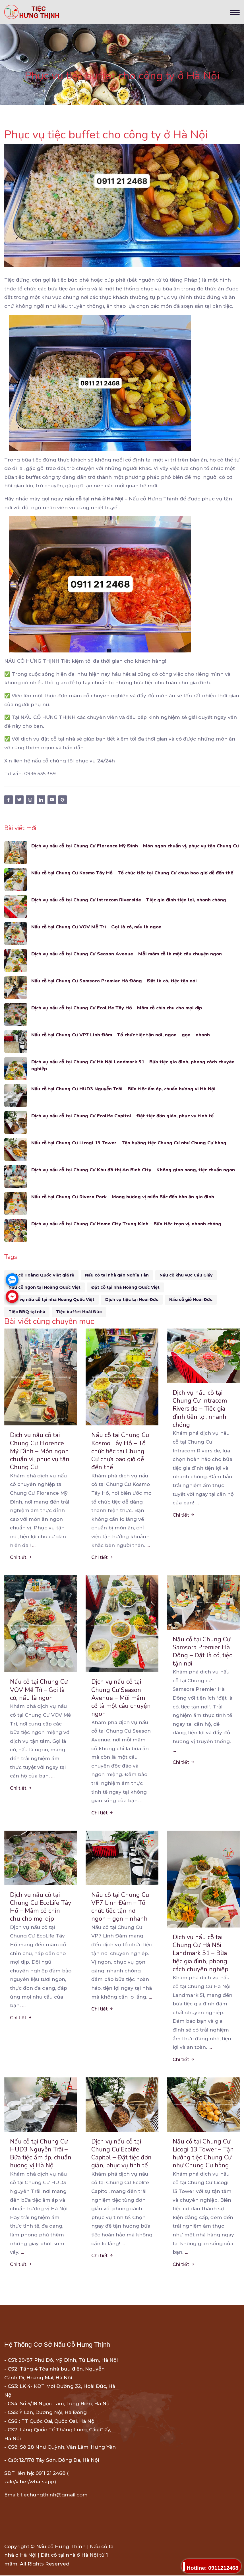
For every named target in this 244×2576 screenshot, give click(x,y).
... (34, 1545)
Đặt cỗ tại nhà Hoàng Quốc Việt (125, 1287)
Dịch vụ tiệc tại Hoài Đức (131, 1299)
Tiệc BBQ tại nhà (27, 1311)
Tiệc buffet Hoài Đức (79, 1311)
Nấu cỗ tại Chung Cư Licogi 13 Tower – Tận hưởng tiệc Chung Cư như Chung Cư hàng (130, 1143)
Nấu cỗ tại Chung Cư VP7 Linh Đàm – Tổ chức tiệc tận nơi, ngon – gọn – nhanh (122, 1035)
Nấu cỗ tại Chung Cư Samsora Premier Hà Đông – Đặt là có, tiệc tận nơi (115, 981)
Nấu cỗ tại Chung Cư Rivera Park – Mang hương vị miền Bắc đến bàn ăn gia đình (124, 1197)
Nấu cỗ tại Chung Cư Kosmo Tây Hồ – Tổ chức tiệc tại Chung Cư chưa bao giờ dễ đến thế (134, 873)
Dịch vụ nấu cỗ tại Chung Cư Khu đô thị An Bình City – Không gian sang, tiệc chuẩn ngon (135, 1170)
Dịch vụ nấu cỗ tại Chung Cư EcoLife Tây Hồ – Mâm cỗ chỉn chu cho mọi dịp (119, 1008)
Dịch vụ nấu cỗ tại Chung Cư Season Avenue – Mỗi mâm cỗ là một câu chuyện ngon (128, 954)
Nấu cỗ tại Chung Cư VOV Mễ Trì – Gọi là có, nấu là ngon (97, 927)
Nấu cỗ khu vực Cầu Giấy (186, 1275)
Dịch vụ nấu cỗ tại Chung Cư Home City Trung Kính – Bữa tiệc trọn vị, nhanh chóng (128, 1224)
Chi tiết (21, 1557)
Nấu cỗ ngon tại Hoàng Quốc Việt (44, 1287)
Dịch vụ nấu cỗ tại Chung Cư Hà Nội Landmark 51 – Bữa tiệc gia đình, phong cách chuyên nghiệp (135, 1065)
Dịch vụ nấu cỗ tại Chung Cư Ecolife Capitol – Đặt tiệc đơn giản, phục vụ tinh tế (124, 1116)
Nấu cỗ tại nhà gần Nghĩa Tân (117, 1275)
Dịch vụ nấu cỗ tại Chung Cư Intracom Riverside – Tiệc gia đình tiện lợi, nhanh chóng (130, 900)
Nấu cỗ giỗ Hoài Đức (190, 1299)
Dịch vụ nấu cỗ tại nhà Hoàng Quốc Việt (51, 1299)
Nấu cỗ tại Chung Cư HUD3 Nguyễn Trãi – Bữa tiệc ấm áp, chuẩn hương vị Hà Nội (125, 1089)
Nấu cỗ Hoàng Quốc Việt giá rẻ (41, 1275)
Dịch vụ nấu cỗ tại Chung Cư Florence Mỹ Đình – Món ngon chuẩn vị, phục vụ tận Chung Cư (133, 849)
